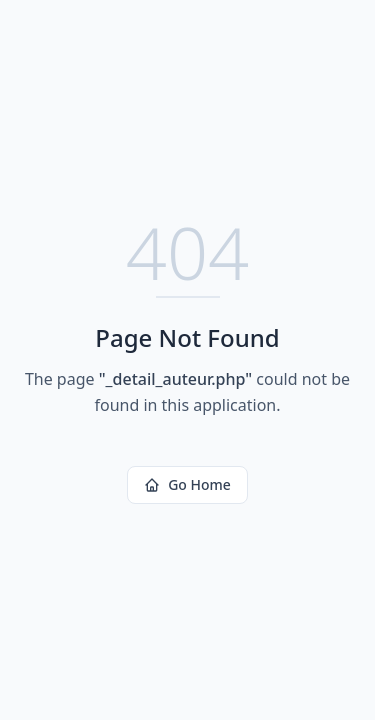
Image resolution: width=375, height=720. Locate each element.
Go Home (187, 484)
